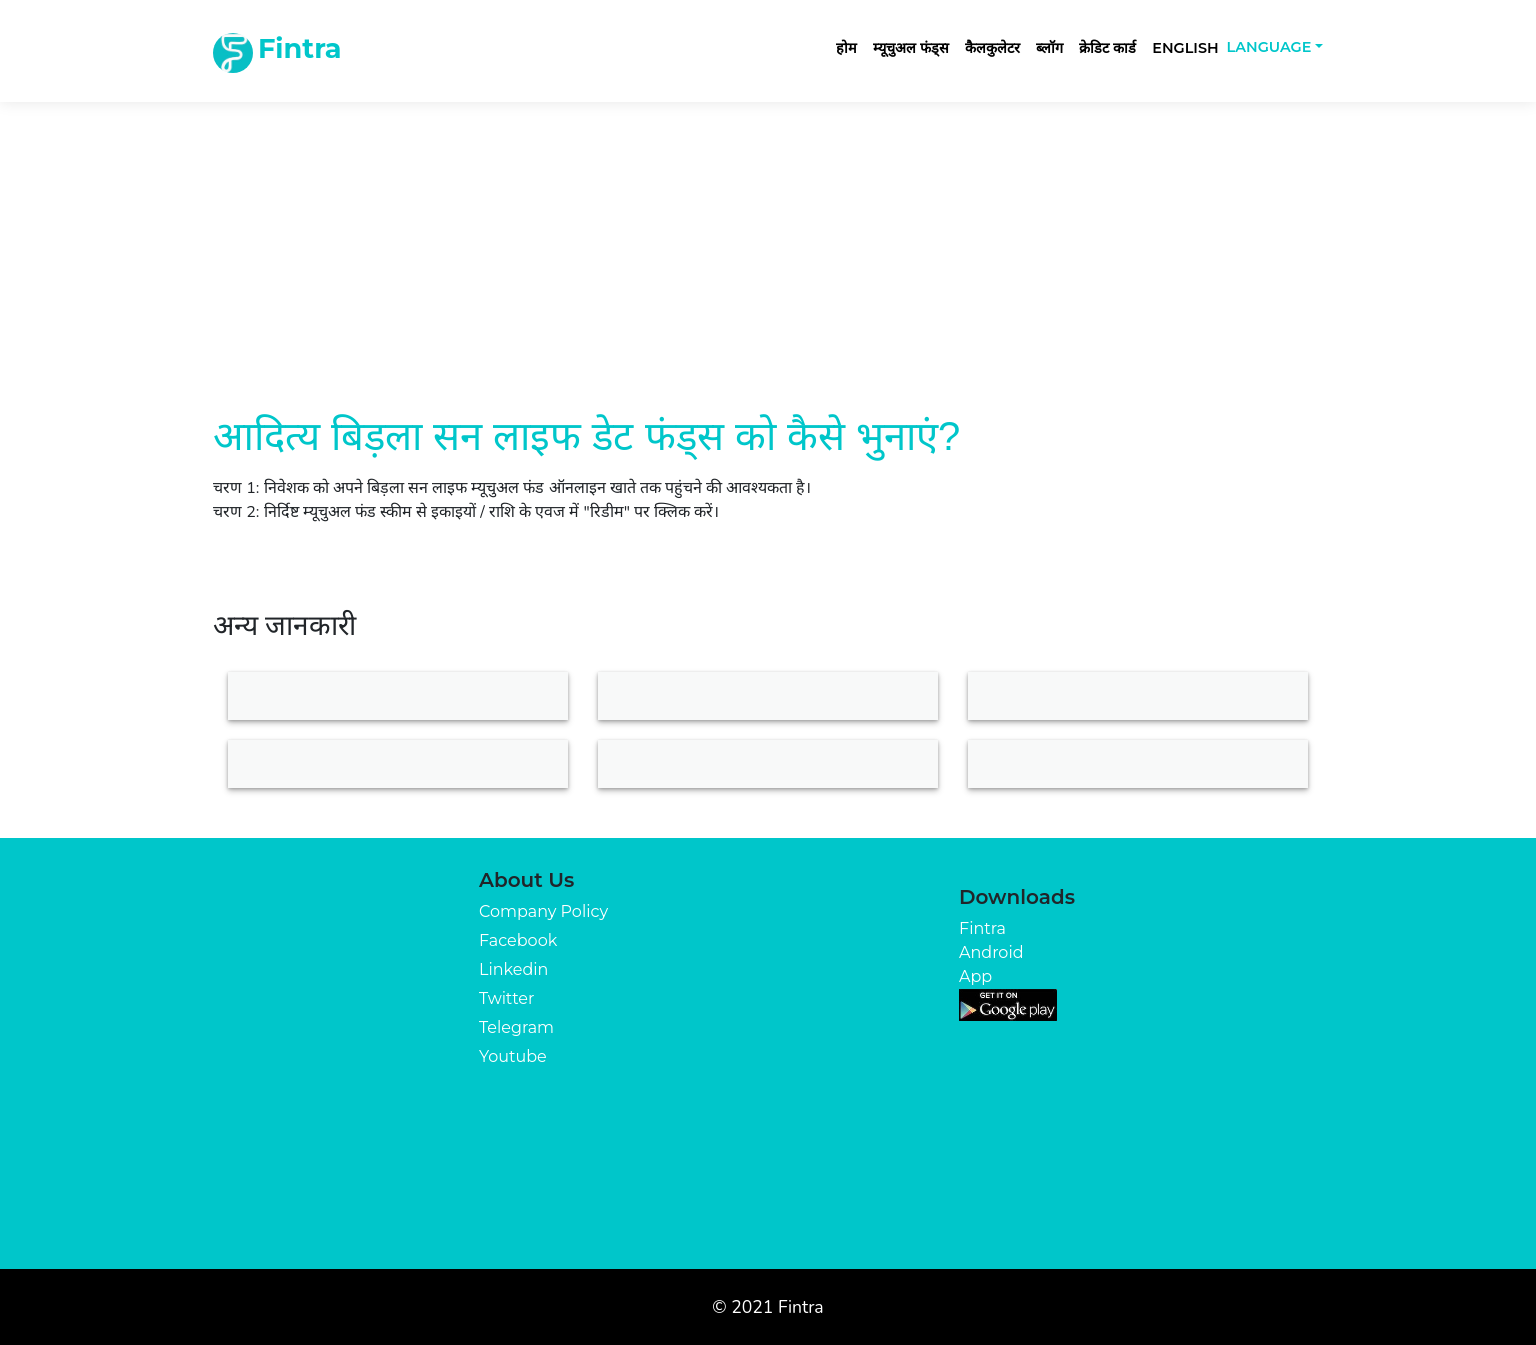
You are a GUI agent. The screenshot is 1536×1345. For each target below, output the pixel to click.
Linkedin (513, 969)
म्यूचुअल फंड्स (911, 48)
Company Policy (543, 911)
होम (846, 48)
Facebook (518, 940)
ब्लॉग (1049, 48)
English (1185, 48)
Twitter (506, 998)
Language (1269, 47)
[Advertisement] (768, 232)
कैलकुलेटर (992, 48)
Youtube (513, 1056)
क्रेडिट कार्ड (1107, 48)
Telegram (516, 1027)
